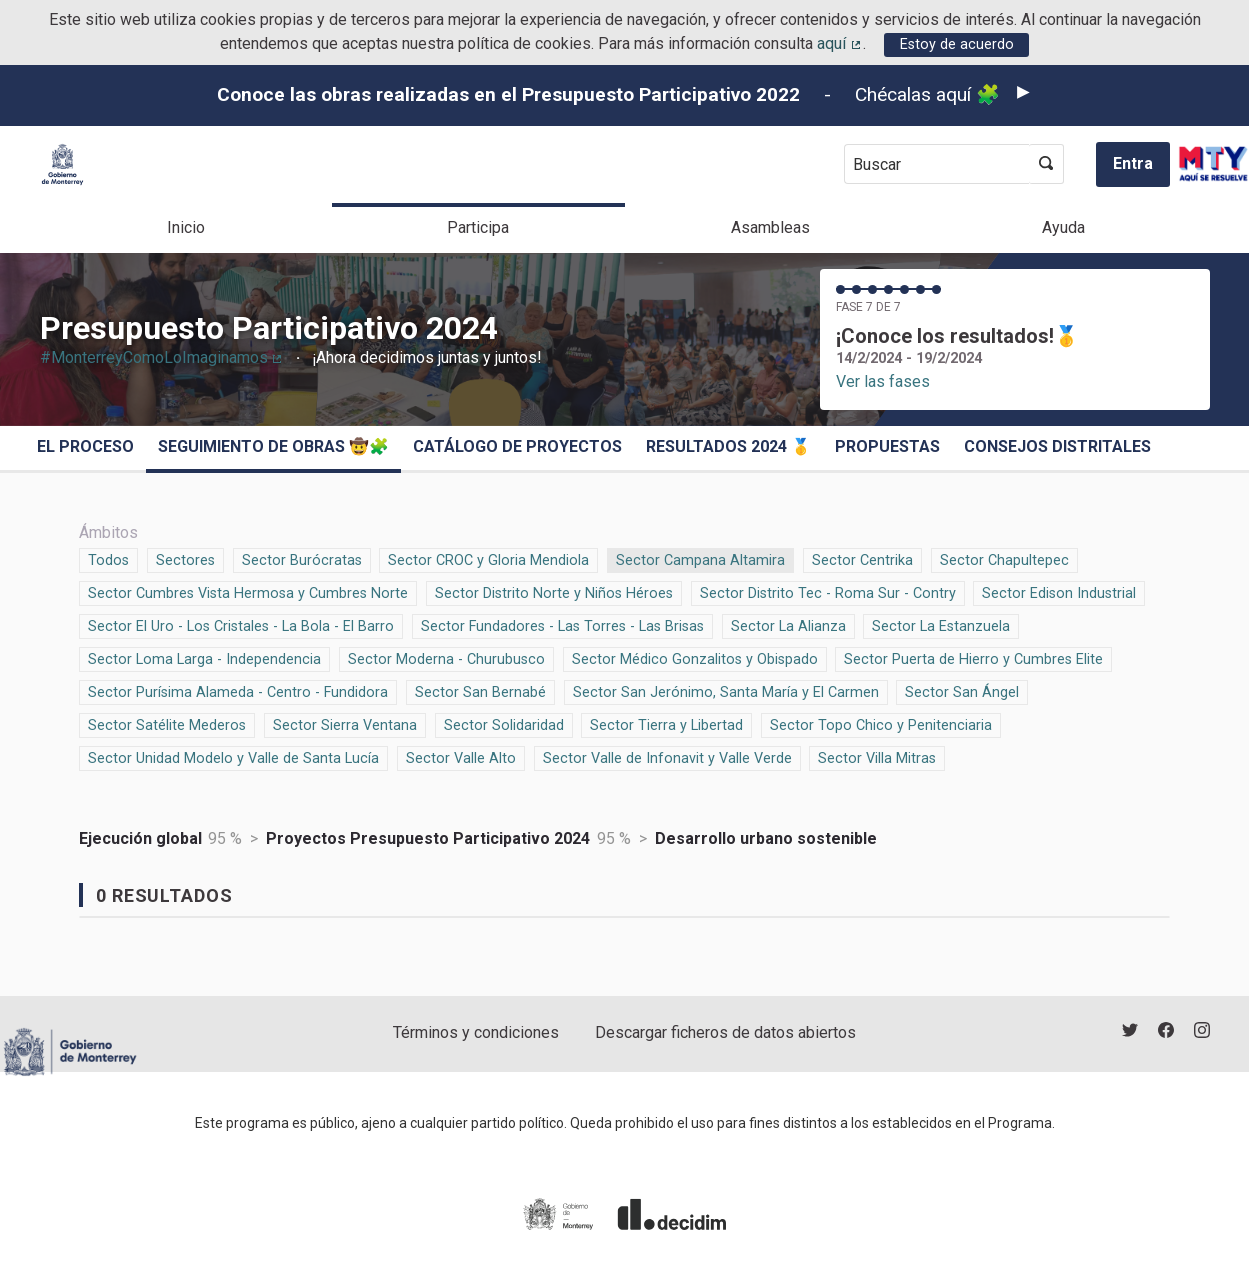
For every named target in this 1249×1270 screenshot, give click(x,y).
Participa (478, 227)
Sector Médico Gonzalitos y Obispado (695, 658)
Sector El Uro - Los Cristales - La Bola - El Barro (241, 625)
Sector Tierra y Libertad (666, 724)
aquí (840, 43)
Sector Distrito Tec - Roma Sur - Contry (828, 592)
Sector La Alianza (788, 625)
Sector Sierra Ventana (345, 724)
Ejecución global (140, 838)
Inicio (186, 227)
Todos (109, 559)
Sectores (185, 559)
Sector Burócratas (302, 559)
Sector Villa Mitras (877, 757)
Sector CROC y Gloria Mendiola (488, 559)
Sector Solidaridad (504, 724)
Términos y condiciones (476, 1032)
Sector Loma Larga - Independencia (204, 658)
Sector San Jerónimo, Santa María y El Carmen (726, 691)
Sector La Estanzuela (941, 625)
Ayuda (1063, 227)
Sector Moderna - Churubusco (446, 658)
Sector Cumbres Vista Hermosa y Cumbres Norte (248, 592)
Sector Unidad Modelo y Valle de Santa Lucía (233, 757)
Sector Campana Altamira (700, 559)
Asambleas (770, 227)
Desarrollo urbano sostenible (766, 838)
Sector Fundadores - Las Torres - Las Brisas (562, 625)
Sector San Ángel (962, 691)
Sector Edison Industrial (1059, 592)
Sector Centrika (862, 559)
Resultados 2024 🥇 (728, 446)
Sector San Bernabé (480, 691)
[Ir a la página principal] (62, 164)
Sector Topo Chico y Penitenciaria (881, 724)
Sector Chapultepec (1004, 559)
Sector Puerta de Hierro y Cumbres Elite (973, 658)
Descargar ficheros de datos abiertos (725, 1032)
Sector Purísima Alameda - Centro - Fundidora (238, 691)
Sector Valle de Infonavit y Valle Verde (667, 757)
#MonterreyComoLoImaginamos (162, 357)
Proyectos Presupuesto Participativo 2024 (428, 838)
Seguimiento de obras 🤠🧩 (273, 446)
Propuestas (887, 446)
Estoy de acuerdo (957, 44)
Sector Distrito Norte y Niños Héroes (554, 592)
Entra (1133, 163)
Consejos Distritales (1057, 446)
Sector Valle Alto (461, 757)
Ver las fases (883, 381)
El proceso (85, 446)
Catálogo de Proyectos (517, 446)
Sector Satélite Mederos (167, 724)
